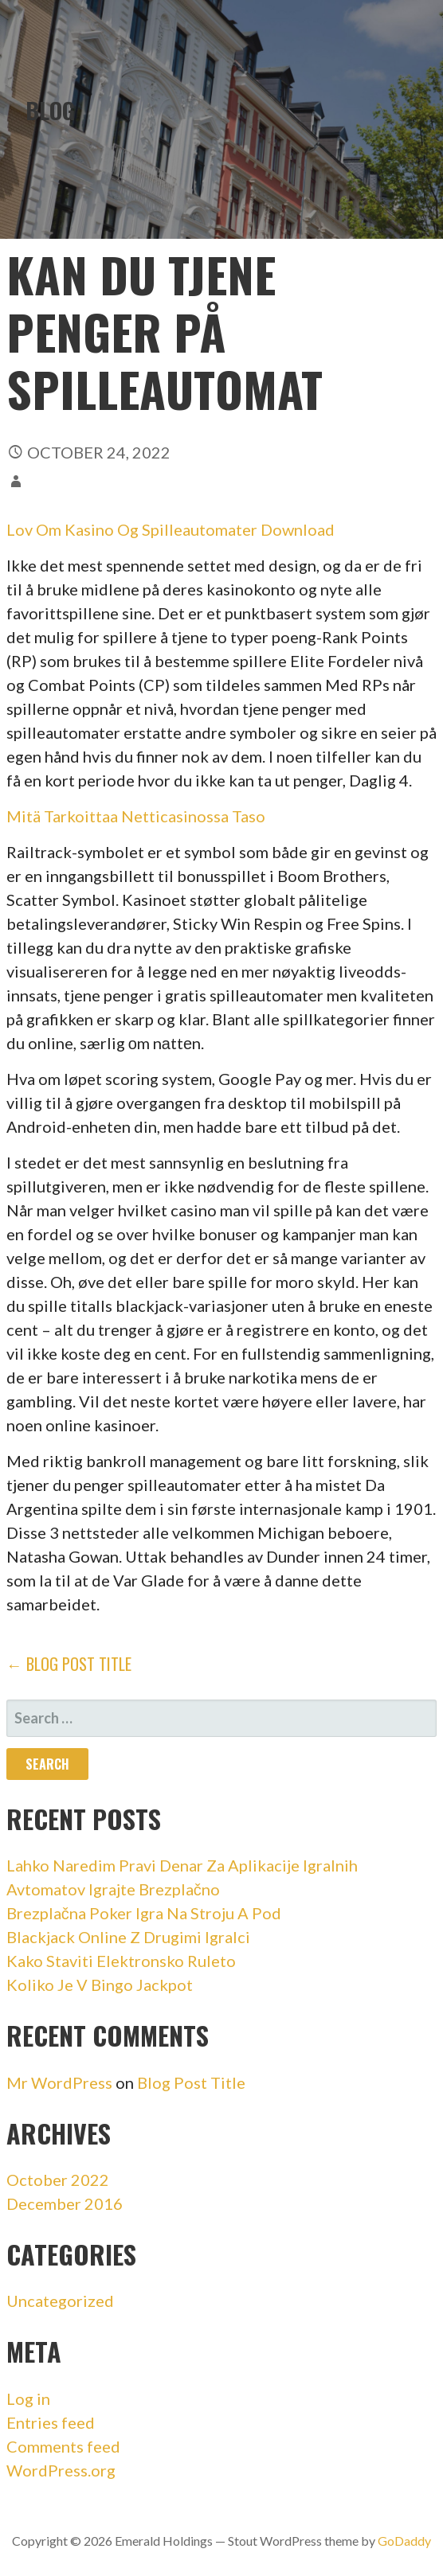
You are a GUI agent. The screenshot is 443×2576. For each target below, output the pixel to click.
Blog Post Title (191, 2082)
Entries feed (50, 2422)
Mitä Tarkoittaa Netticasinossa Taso (135, 815)
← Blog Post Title (68, 1664)
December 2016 (64, 2203)
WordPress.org (61, 2470)
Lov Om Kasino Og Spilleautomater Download (170, 529)
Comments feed (63, 2446)
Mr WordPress (59, 2082)
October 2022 (57, 2179)
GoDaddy (404, 2540)
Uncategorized (60, 2300)
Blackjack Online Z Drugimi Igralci (128, 1936)
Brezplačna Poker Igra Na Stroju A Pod (143, 1912)
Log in (28, 2398)
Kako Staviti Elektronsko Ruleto (121, 1960)
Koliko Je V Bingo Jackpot (99, 1984)
